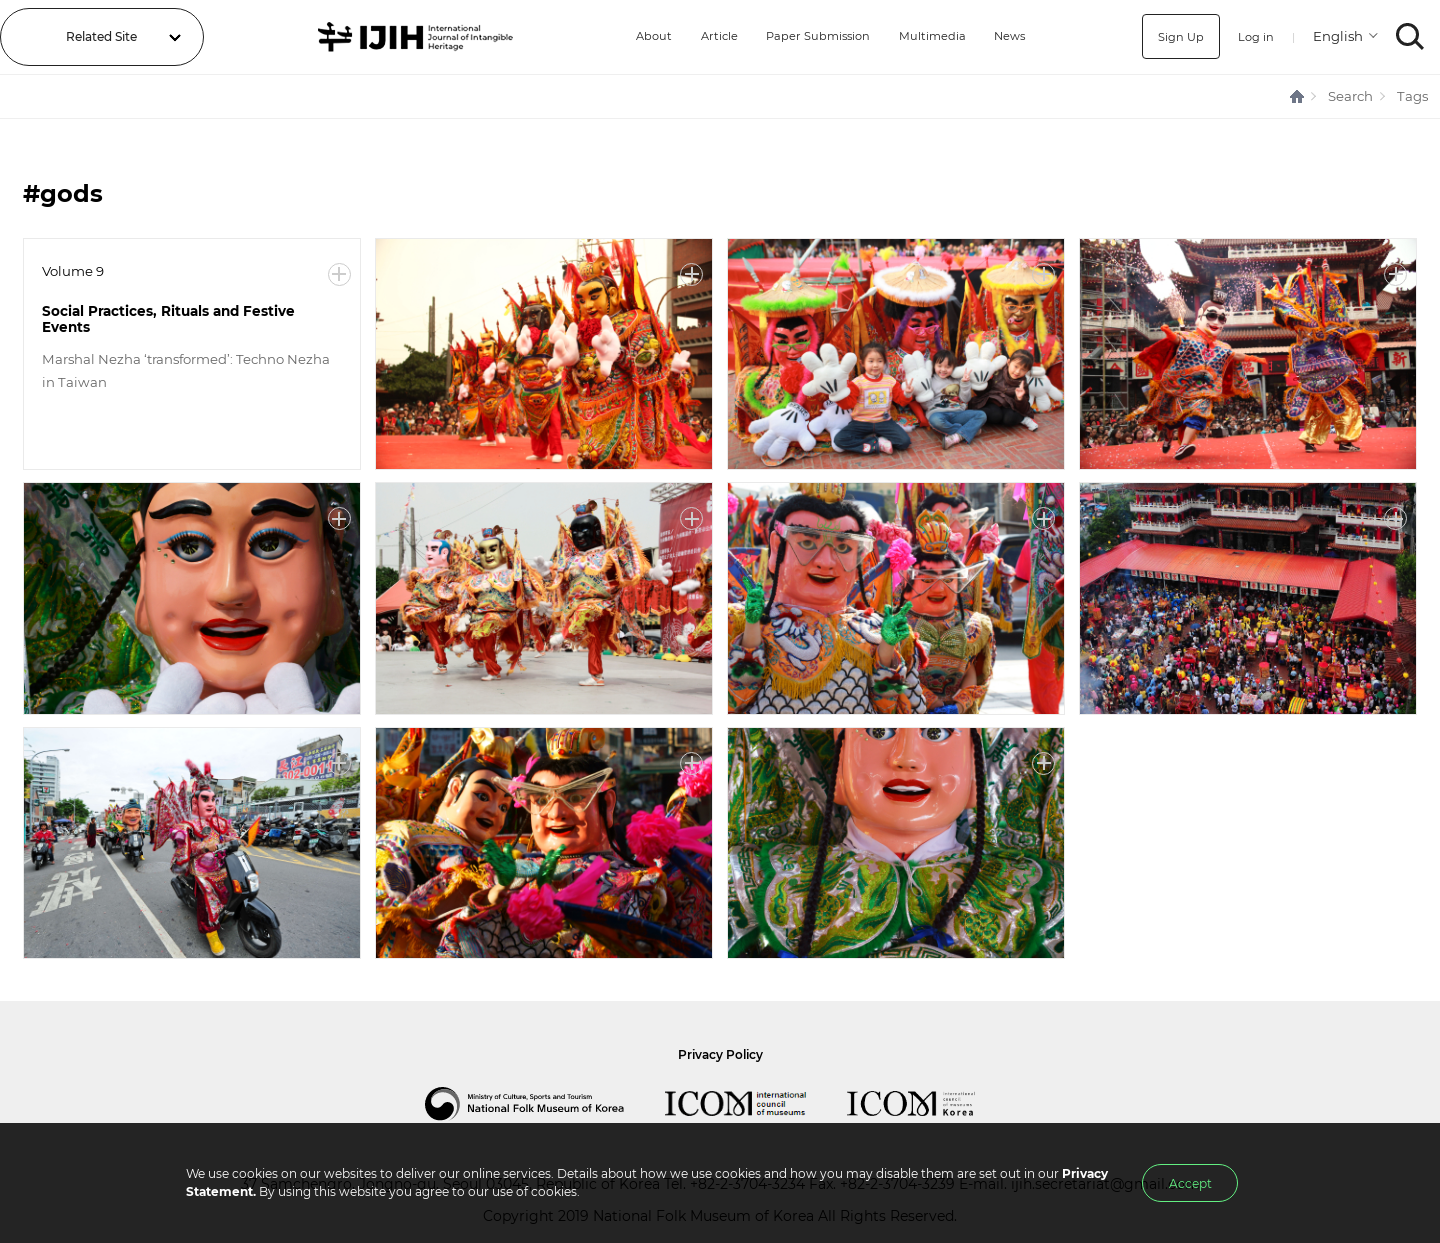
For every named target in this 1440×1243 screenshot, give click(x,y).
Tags (1412, 96)
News (1011, 36)
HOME (1298, 96)
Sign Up (1178, 36)
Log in (1254, 36)
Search (1350, 96)
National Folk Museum (545, 1104)
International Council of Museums (756, 1104)
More (339, 274)
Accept (1190, 1183)
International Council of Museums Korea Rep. (931, 1104)
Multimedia (931, 36)
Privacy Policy (720, 1054)
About (645, 36)
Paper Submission (814, 36)
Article (711, 36)
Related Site (101, 36)
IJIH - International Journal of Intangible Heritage (413, 37)
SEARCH (1410, 36)
